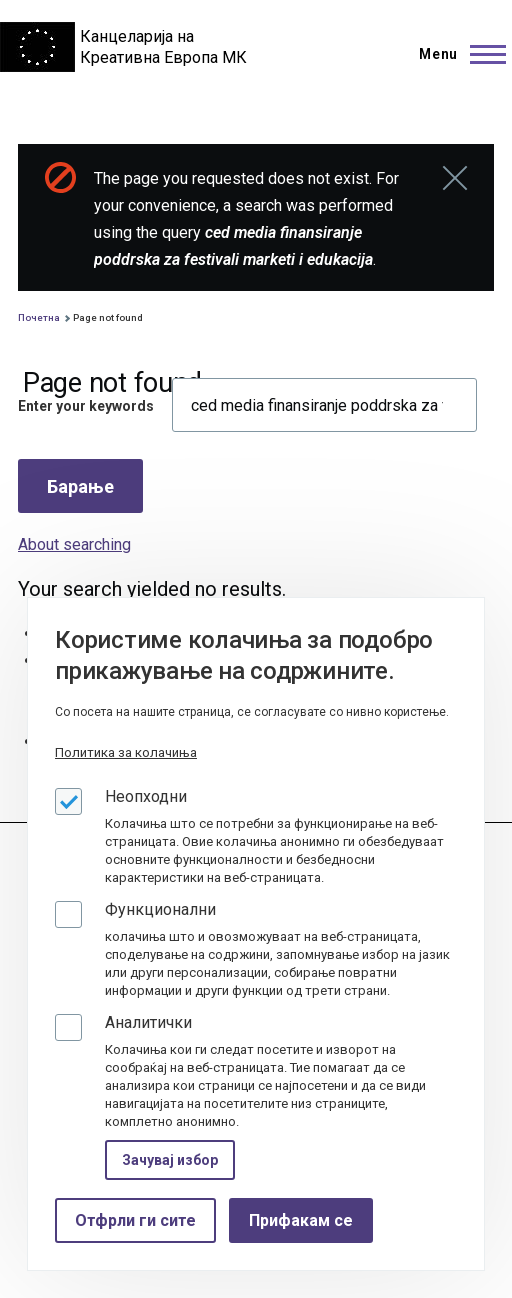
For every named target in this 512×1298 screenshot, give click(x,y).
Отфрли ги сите (135, 1220)
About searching (74, 544)
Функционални (160, 909)
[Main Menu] (456, 54)
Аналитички (148, 1022)
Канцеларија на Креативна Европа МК (163, 47)
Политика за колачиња (126, 752)
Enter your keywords (86, 406)
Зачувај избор (170, 1160)
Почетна (39, 317)
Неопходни (146, 796)
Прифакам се (301, 1220)
